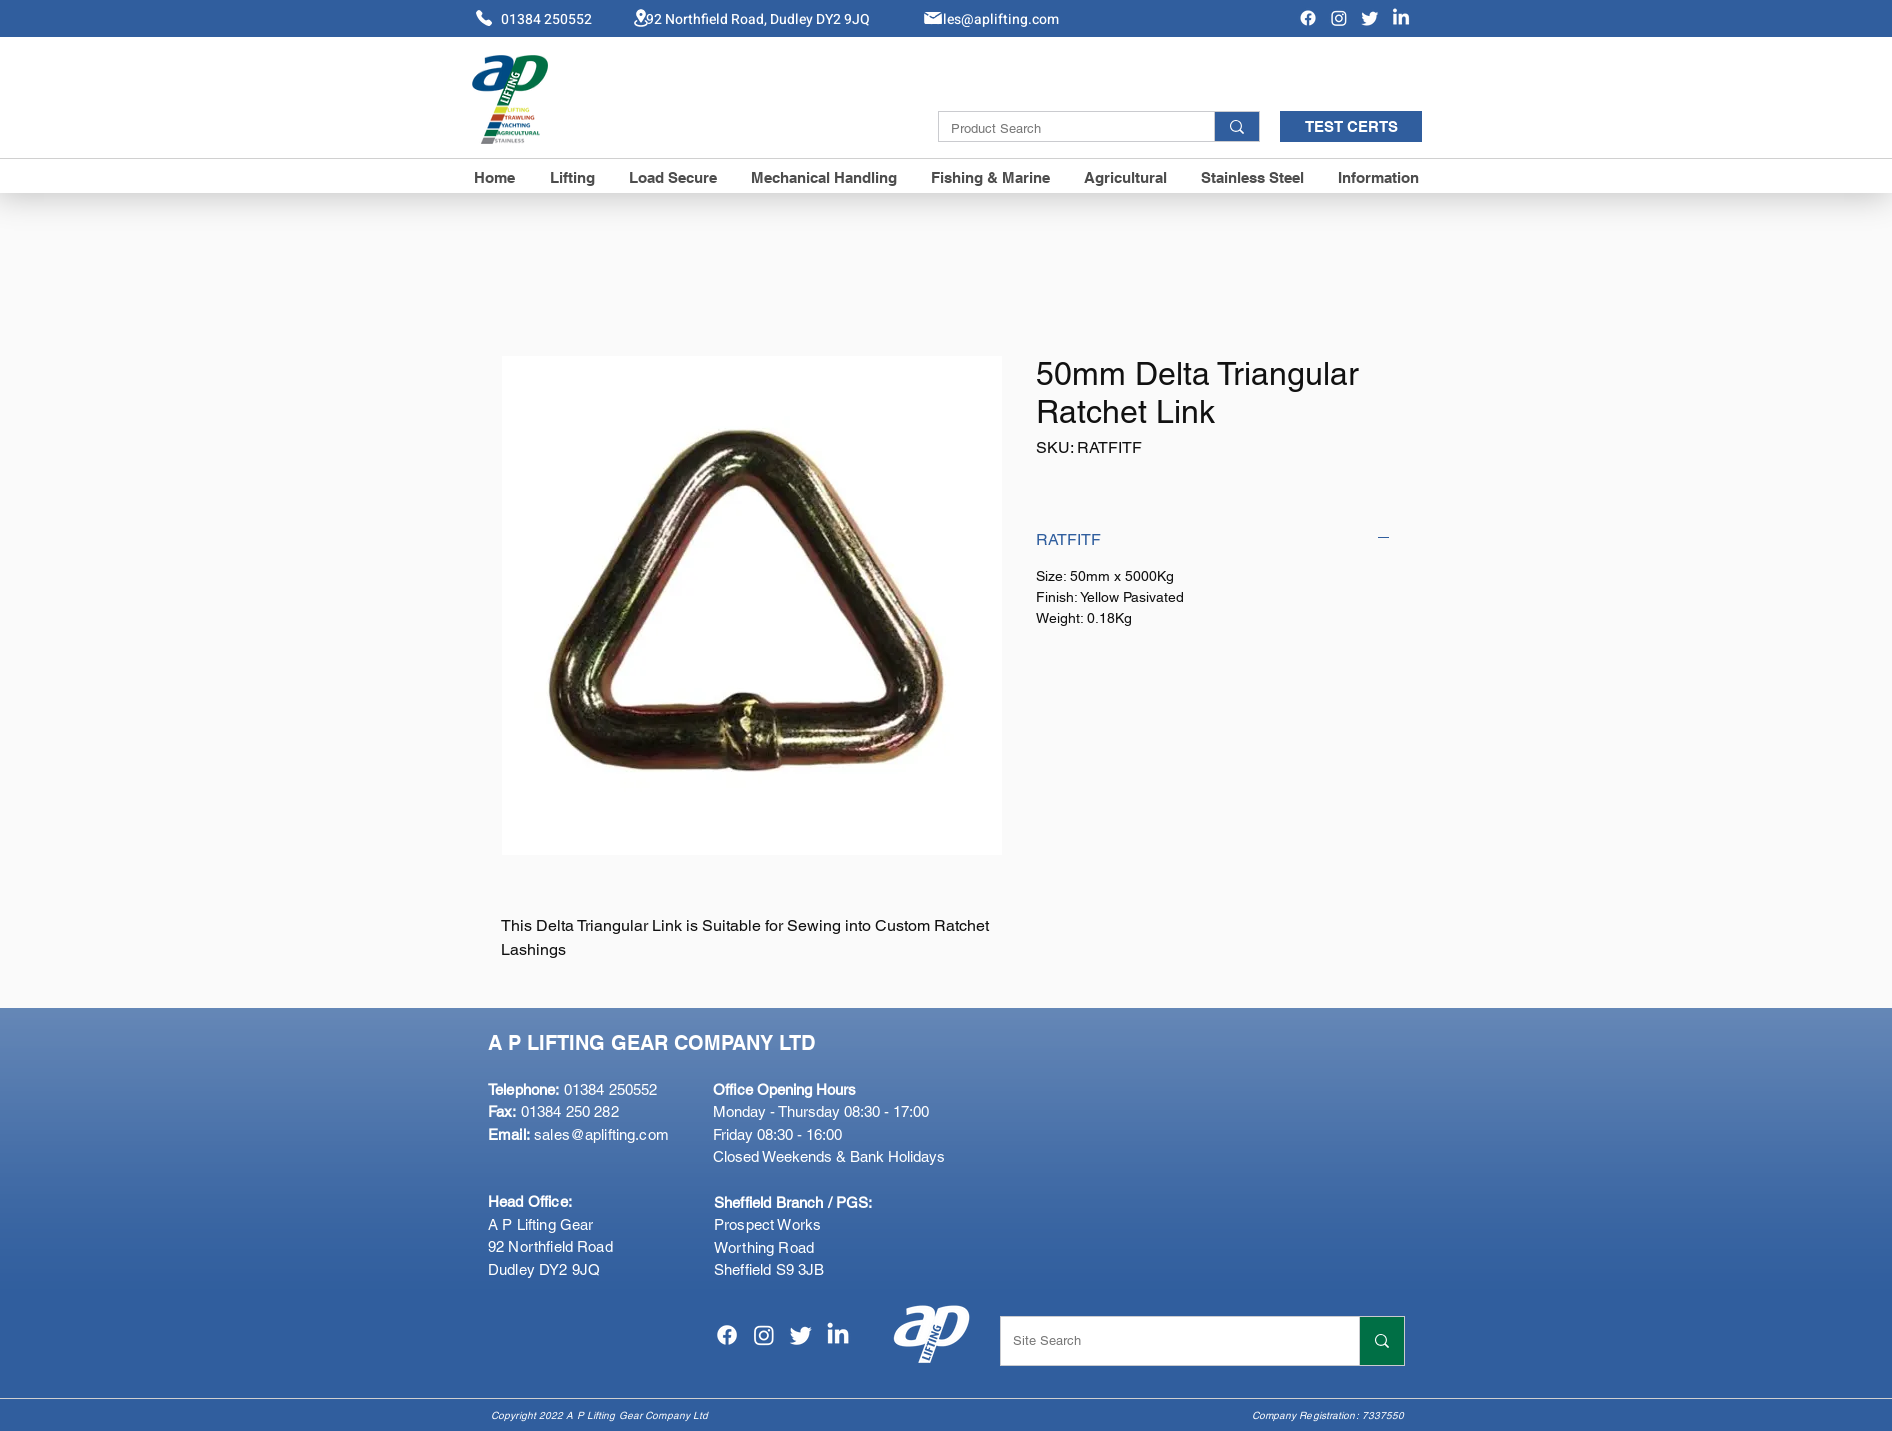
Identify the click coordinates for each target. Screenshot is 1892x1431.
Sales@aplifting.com (993, 19)
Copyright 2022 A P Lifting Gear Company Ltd (599, 1415)
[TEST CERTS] (1351, 126)
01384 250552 (572, 1089)
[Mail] (933, 18)
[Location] (641, 17)
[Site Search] (1165, 1341)
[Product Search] (1061, 129)
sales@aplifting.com (601, 1134)
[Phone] (484, 18)
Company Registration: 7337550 (1328, 1415)
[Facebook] (1308, 18)
